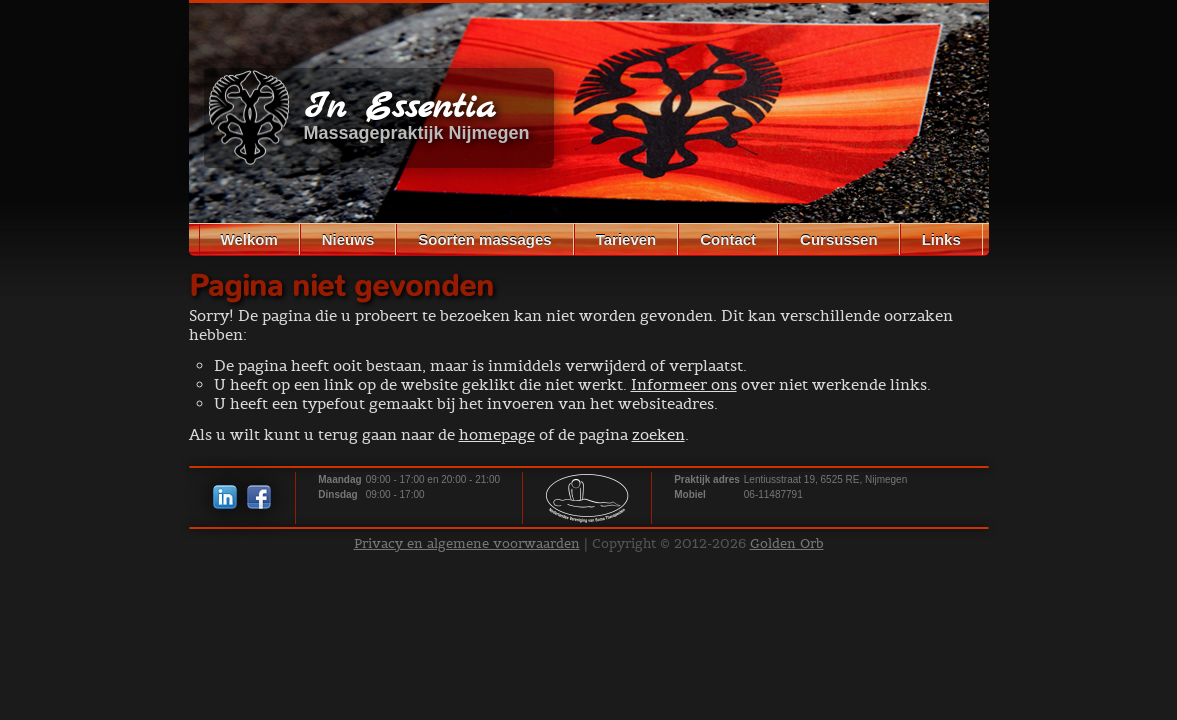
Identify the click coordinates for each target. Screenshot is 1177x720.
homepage (497, 434)
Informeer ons (684, 384)
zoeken (658, 434)
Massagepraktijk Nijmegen (417, 133)
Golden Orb (787, 543)
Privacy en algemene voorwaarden (467, 543)
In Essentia (399, 108)
